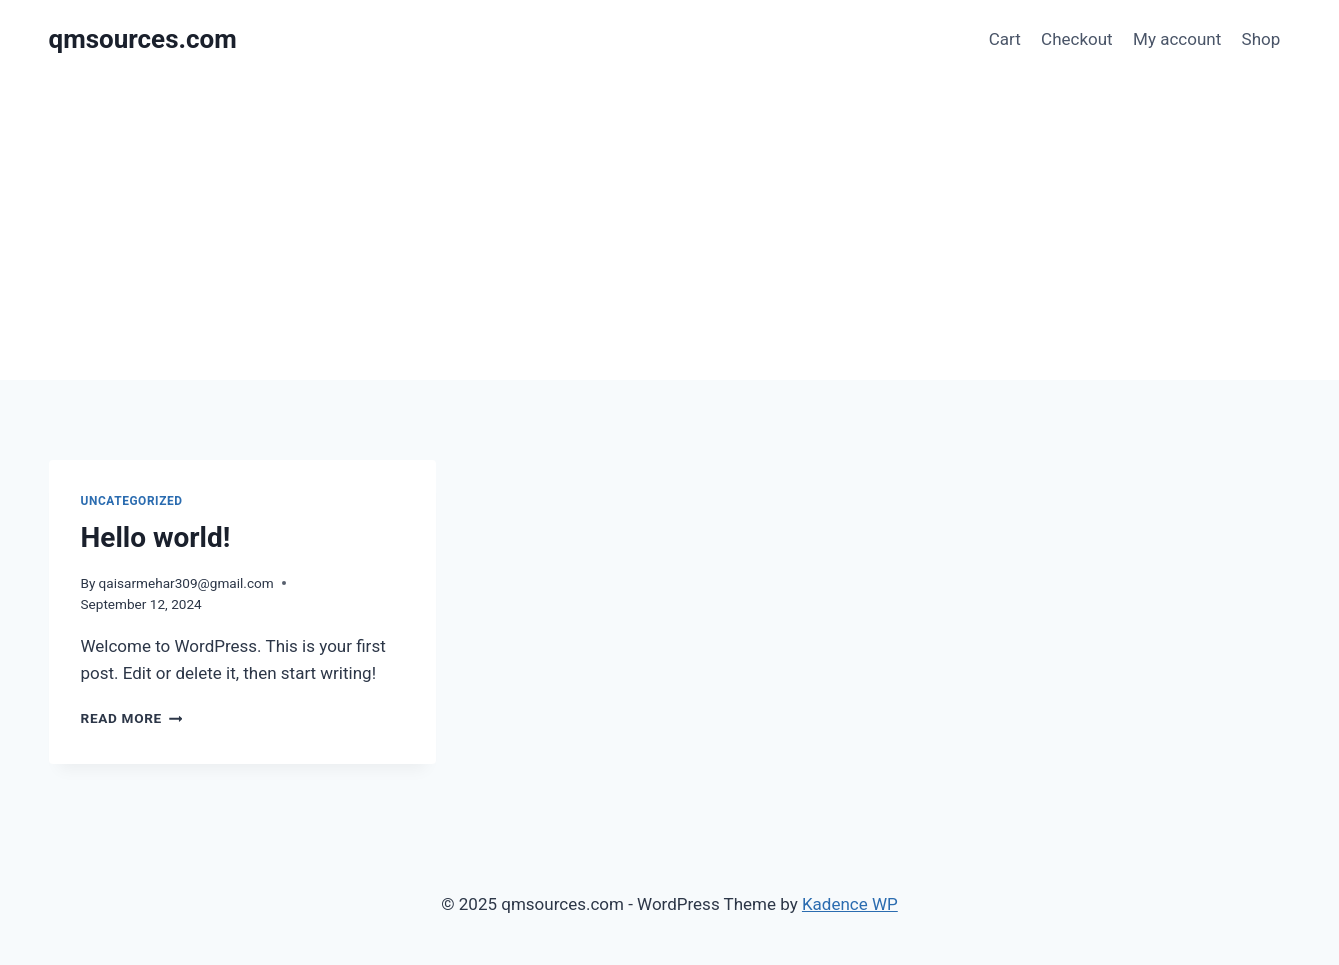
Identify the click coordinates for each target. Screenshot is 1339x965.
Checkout (1077, 39)
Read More (132, 718)
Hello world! (156, 537)
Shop (1261, 39)
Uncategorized (132, 501)
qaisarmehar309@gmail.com (186, 583)
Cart (1005, 39)
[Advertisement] (670, 230)
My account (1177, 39)
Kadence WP (850, 904)
